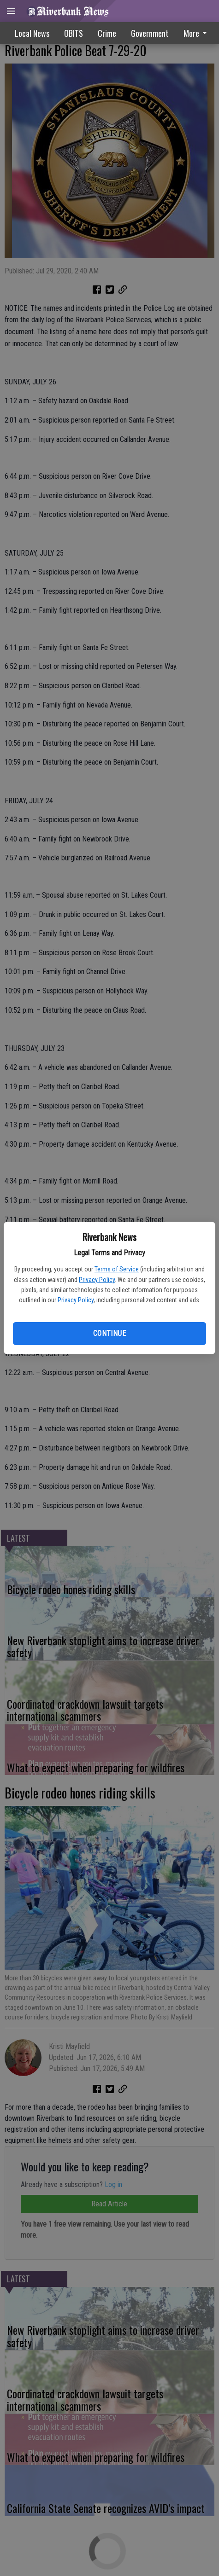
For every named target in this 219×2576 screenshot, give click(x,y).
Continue (109, 1333)
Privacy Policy (97, 1279)
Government (150, 33)
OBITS (73, 33)
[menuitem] (150, 33)
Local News (32, 33)
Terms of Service (117, 1269)
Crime (107, 33)
